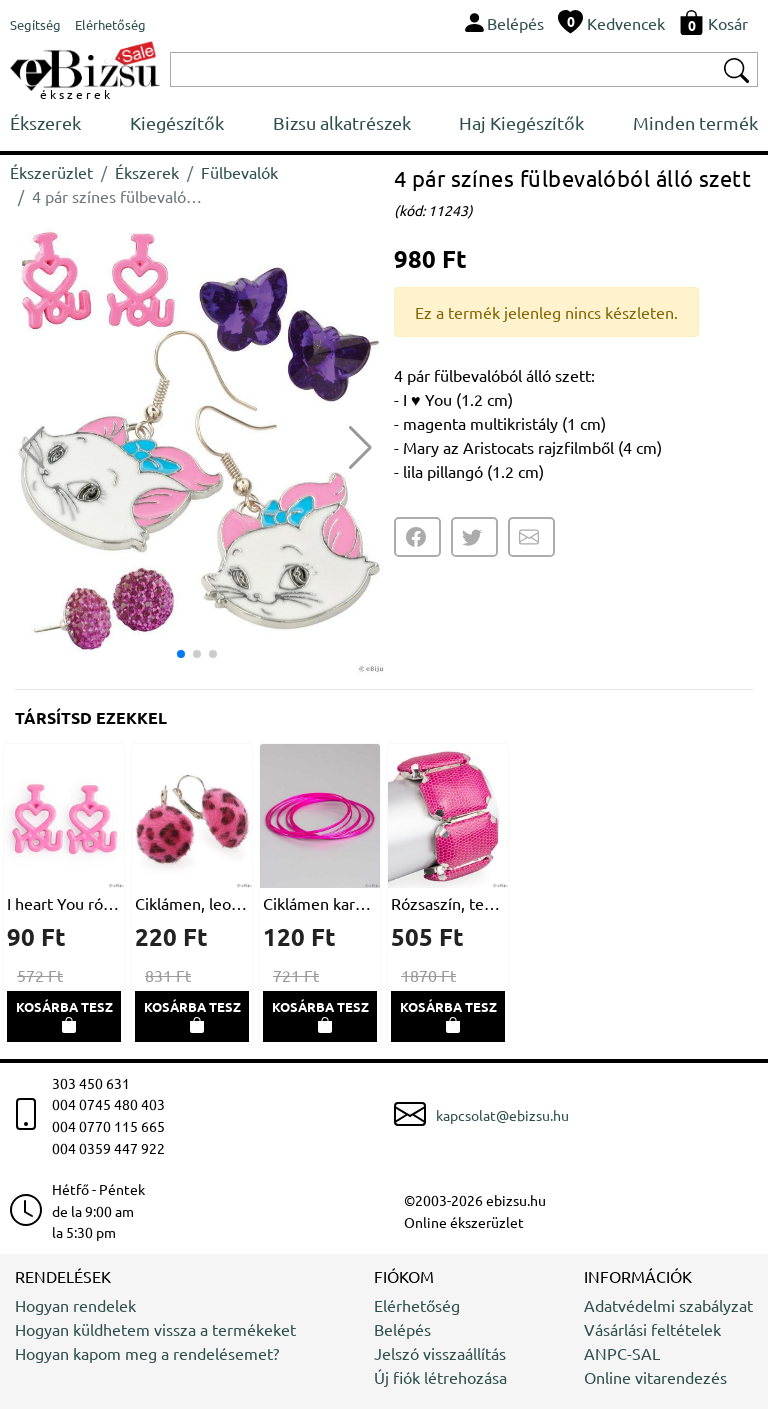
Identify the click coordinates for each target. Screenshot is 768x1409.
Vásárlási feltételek (652, 1329)
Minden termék (695, 122)
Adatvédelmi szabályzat (668, 1305)
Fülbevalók (239, 172)
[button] (360, 448)
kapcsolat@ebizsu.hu (502, 1115)
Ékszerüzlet (51, 172)
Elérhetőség (417, 1305)
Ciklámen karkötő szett (320, 903)
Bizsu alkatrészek (342, 122)
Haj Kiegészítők (521, 122)
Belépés (402, 1329)
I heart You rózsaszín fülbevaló (64, 903)
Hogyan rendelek (75, 1305)
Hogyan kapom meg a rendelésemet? (147, 1353)
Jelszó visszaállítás (440, 1353)
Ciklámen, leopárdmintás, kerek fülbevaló (192, 903)
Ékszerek (45, 122)
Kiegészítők (177, 122)
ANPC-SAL (622, 1353)
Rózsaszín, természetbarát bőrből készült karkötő (448, 903)
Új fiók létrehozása (440, 1377)
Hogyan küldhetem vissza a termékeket (155, 1329)
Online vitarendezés (655, 1377)
